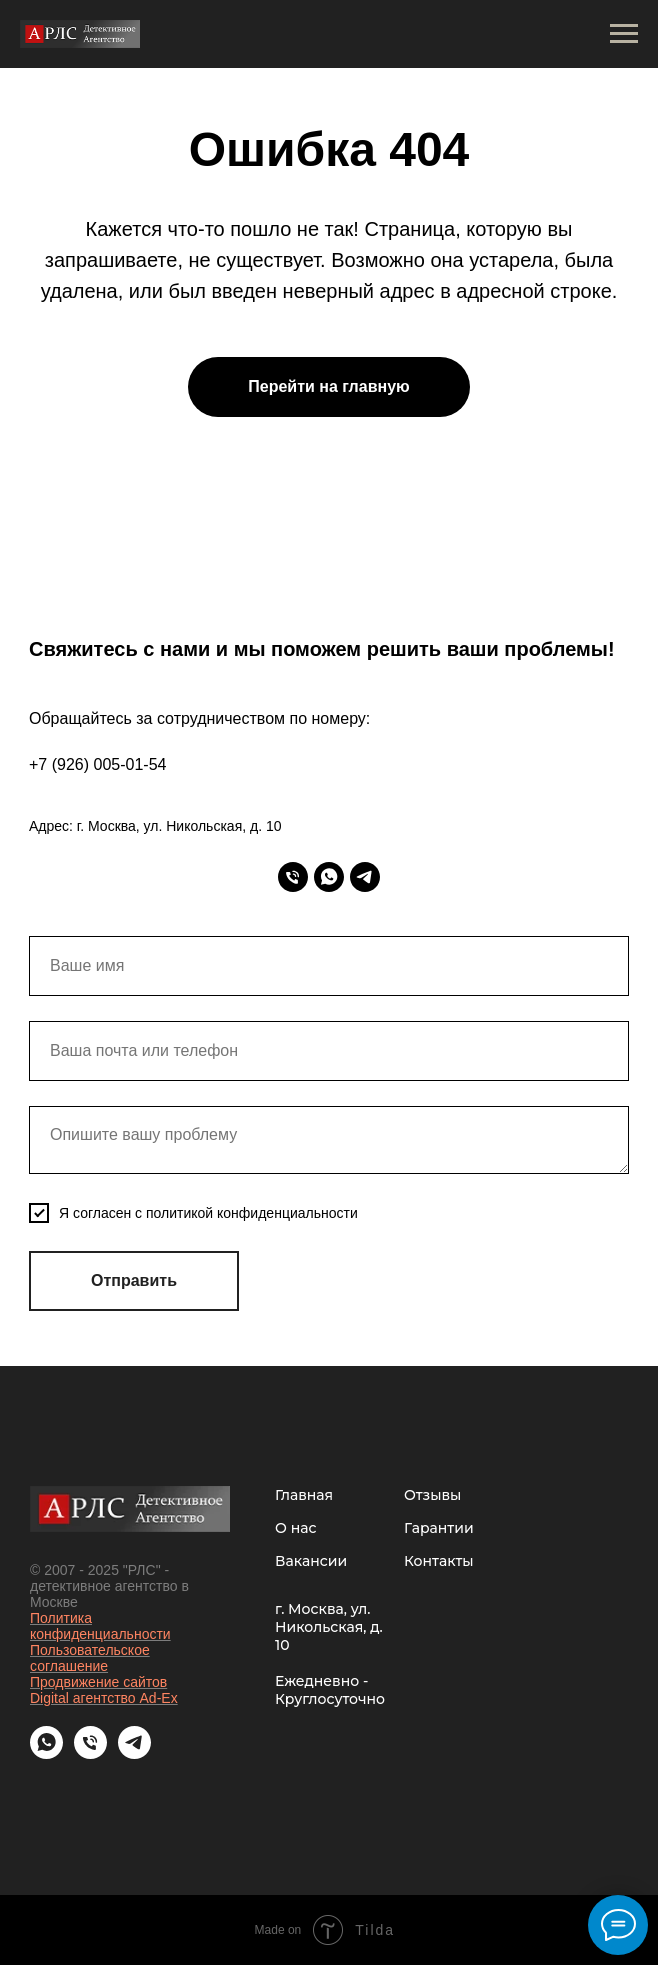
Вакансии (311, 1561)
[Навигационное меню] (624, 34)
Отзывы (432, 1495)
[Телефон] (293, 877)
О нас (295, 1528)
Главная (304, 1495)
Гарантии (439, 1528)
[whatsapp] (329, 877)
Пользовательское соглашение (90, 1658)
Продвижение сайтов (98, 1682)
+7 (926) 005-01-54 (97, 764)
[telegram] (365, 877)
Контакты (439, 1561)
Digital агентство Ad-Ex (104, 1698)
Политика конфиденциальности (100, 1626)
